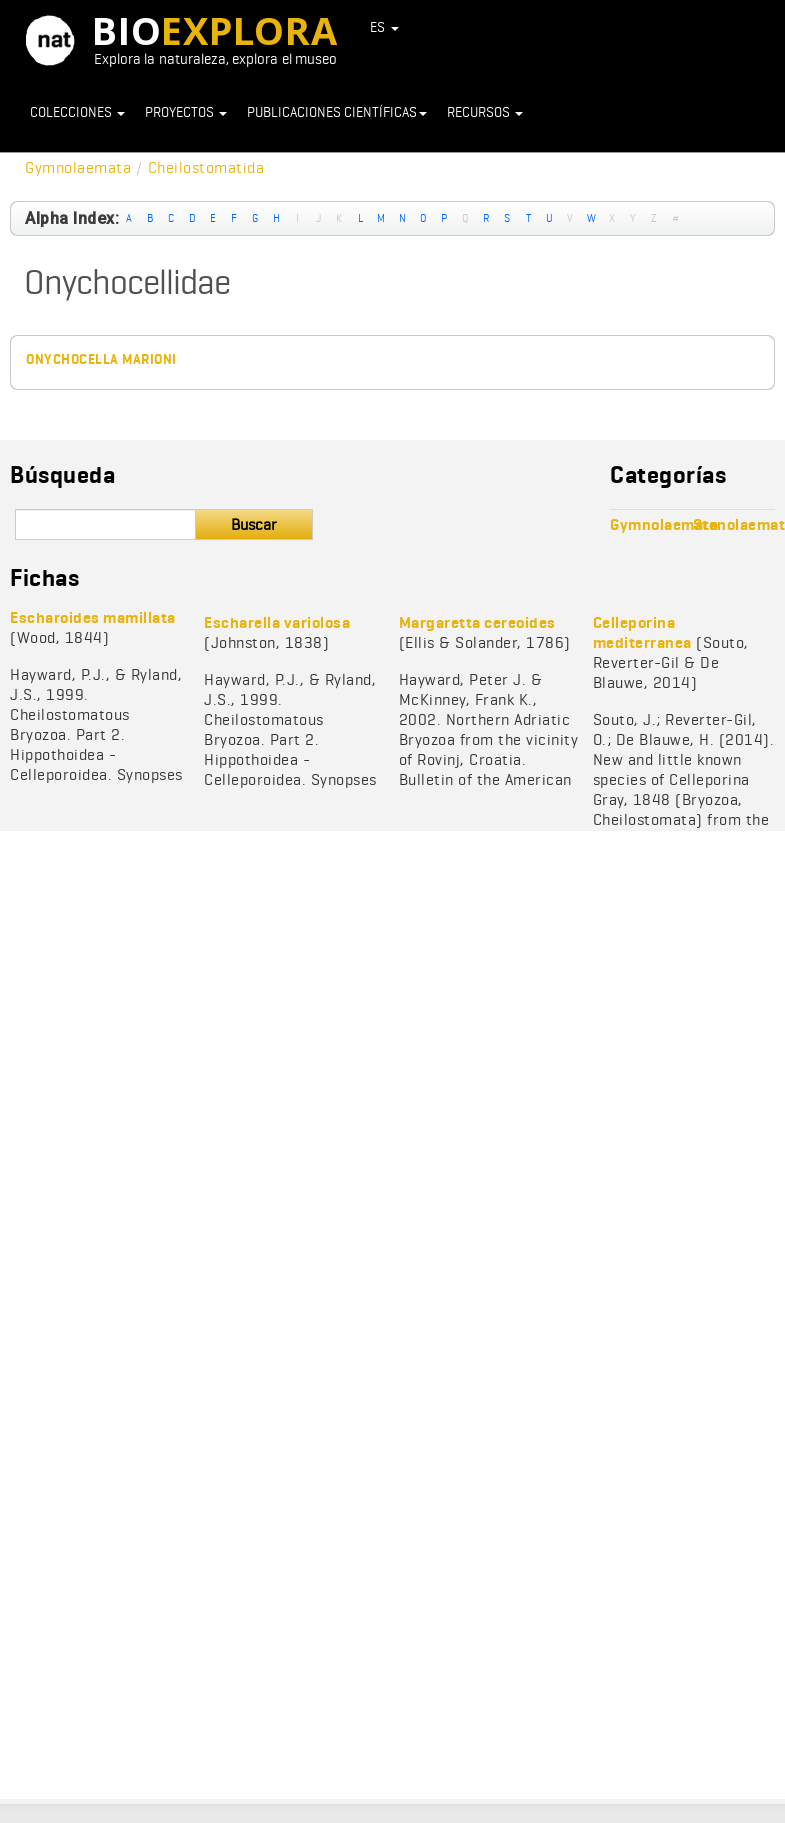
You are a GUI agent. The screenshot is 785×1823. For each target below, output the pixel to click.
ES (385, 27)
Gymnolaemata (78, 167)
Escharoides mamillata (93, 617)
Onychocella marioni (101, 359)
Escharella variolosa (277, 622)
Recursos (485, 112)
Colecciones (77, 112)
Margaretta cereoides (477, 622)
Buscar (254, 524)
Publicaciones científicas (337, 112)
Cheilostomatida (206, 167)
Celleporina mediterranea (642, 632)
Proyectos (186, 112)
